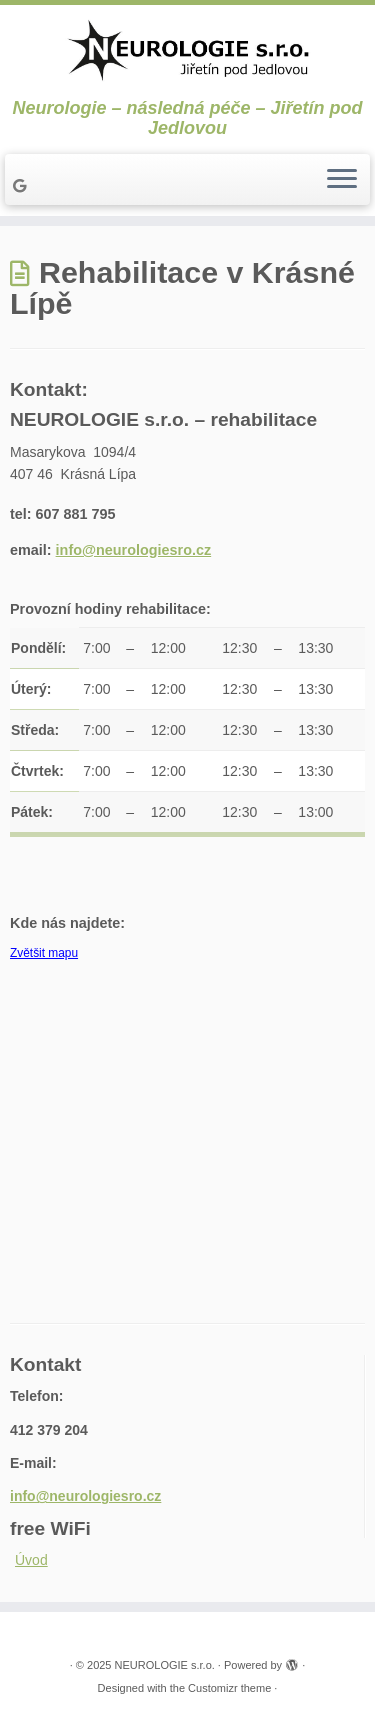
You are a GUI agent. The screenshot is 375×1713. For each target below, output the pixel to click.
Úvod (31, 1560)
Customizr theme (229, 1688)
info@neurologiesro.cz (134, 550)
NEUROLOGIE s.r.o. (165, 1665)
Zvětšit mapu (44, 953)
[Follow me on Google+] (22, 186)
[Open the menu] (342, 180)
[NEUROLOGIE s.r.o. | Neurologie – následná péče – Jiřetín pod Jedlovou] (187, 51)
